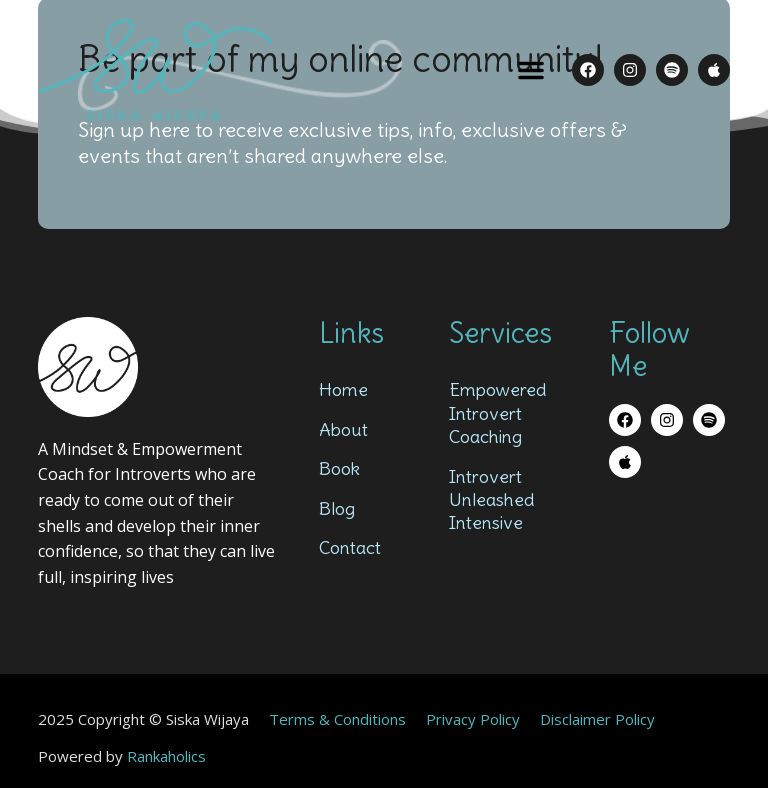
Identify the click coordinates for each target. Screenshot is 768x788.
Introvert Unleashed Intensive (491, 500)
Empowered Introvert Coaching (497, 413)
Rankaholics (166, 756)
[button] (531, 70)
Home (343, 389)
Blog (337, 508)
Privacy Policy (473, 719)
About (343, 429)
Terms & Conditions (337, 719)
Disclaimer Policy (597, 719)
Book (339, 468)
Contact (350, 547)
